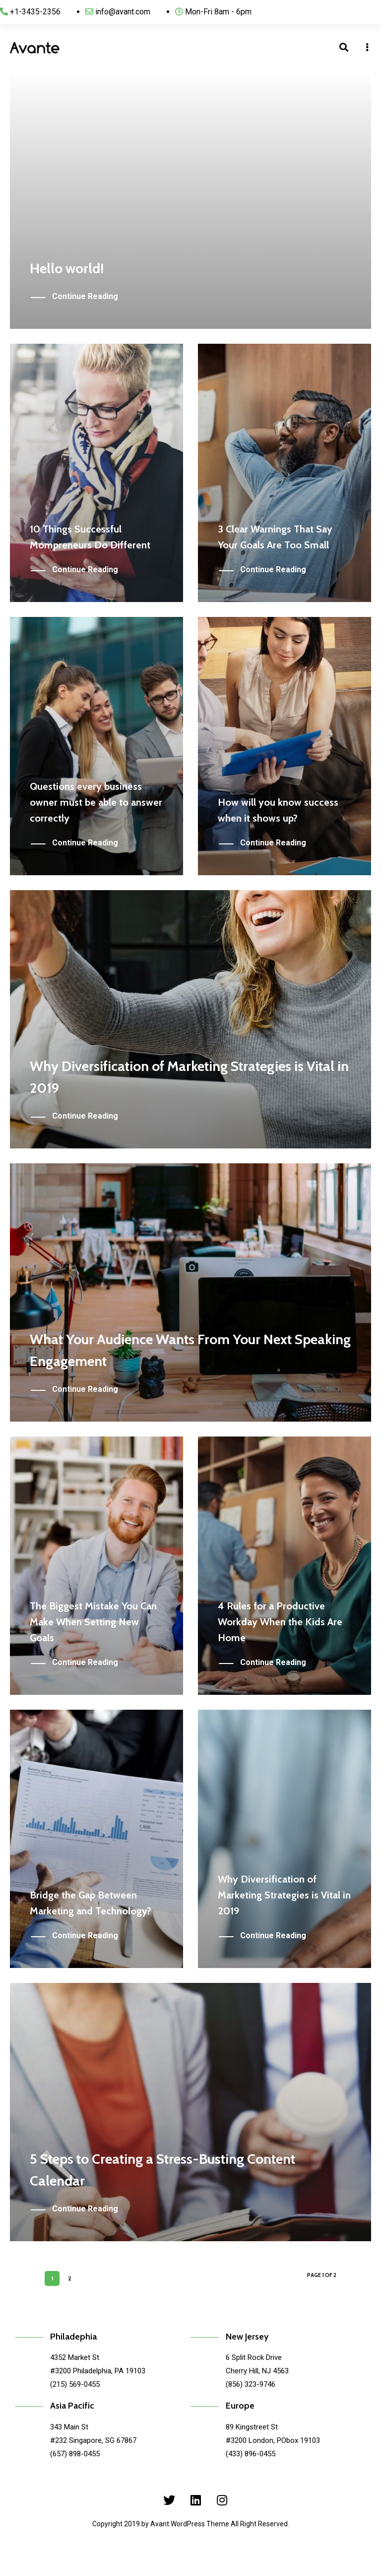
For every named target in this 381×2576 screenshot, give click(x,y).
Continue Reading (85, 297)
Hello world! (67, 268)
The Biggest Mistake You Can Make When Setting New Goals (93, 1622)
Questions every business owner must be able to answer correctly (96, 802)
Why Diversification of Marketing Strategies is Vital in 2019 (284, 1895)
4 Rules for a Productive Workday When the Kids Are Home (280, 1622)
